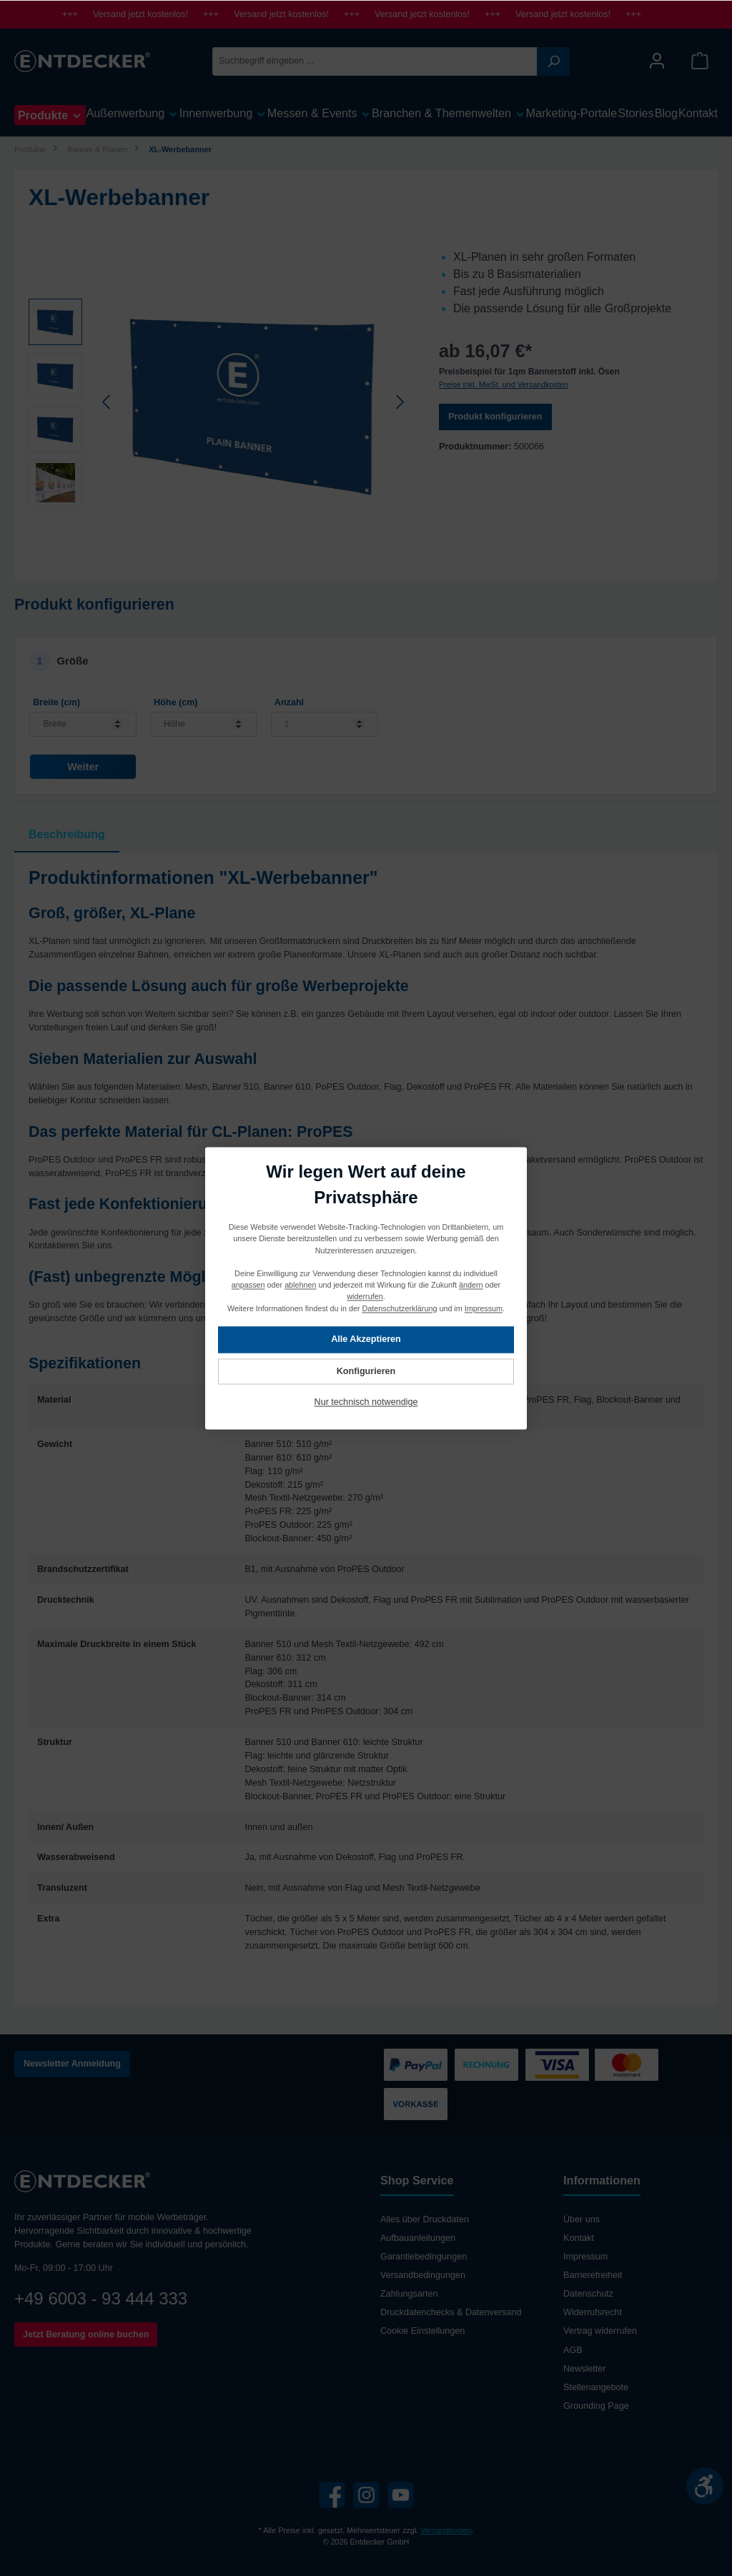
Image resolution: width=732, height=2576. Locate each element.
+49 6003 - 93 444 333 (100, 2298)
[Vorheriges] (107, 402)
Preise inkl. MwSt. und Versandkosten (503, 384)
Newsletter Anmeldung (72, 2064)
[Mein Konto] (657, 61)
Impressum (585, 2257)
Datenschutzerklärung (399, 1307)
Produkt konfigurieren (495, 417)
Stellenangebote (595, 2387)
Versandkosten (445, 2530)
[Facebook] (332, 2495)
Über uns (581, 2219)
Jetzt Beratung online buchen (86, 2334)
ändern (471, 1284)
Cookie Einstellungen (422, 2331)
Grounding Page (596, 2406)
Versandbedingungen (422, 2275)
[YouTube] (401, 2495)
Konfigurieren (366, 1371)
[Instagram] (366, 2495)
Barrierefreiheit (593, 2275)
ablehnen (300, 1284)
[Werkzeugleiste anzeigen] (704, 2486)
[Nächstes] (399, 402)
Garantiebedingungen (423, 2257)
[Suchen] (553, 61)
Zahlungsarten (409, 2294)
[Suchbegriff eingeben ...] (375, 61)
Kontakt (578, 2238)
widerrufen (364, 1296)
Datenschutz (588, 2294)
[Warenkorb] (700, 61)
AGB (573, 2350)
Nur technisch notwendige (366, 1402)
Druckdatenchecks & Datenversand (450, 2312)
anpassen (248, 1284)
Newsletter (584, 2369)
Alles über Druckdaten (424, 2219)
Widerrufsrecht (592, 2312)
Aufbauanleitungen (417, 2238)
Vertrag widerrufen (600, 2331)
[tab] (66, 834)
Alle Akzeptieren (366, 1339)
